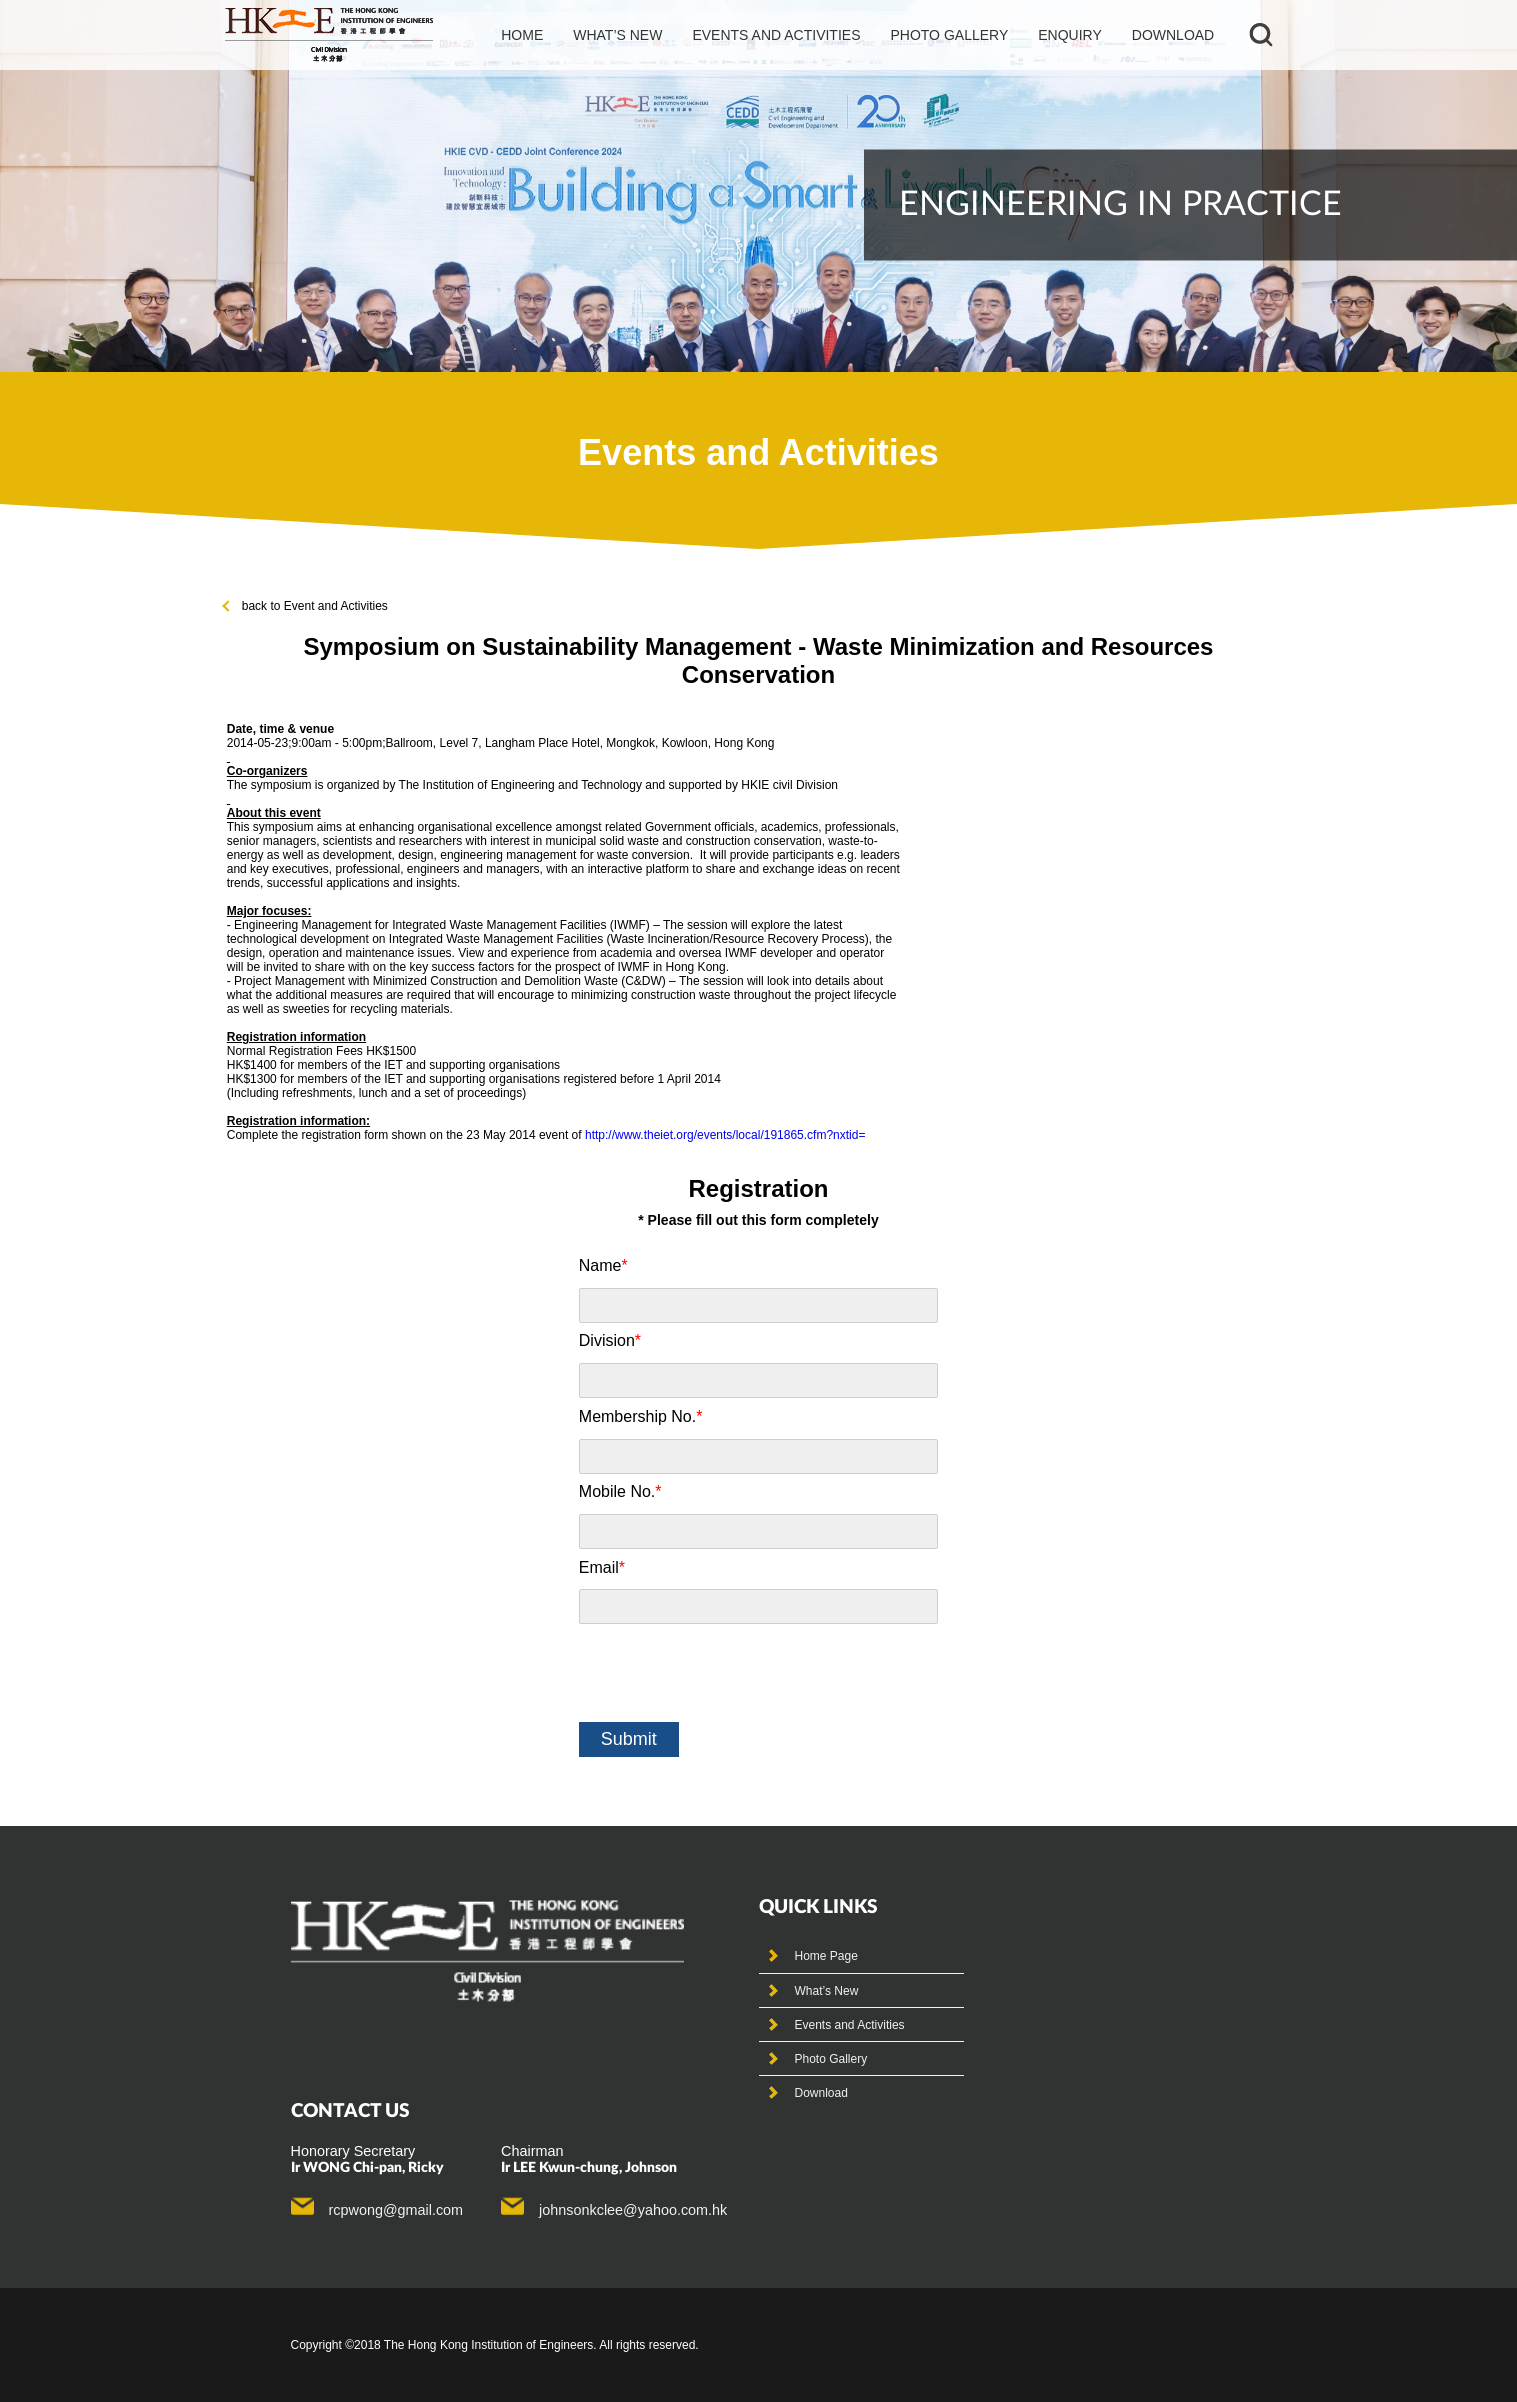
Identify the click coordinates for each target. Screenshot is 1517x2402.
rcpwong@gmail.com (396, 2210)
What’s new (617, 35)
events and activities (776, 35)
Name (603, 1265)
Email (602, 1567)
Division (610, 1340)
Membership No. (641, 1416)
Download (1173, 35)
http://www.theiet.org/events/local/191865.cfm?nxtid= (725, 1135)
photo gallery (949, 35)
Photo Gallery (831, 2059)
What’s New (827, 1991)
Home (522, 35)
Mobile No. (620, 1491)
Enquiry (1070, 35)
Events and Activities (850, 2025)
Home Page (826, 1956)
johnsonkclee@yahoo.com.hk (633, 2210)
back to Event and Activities (306, 606)
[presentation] (731, 1673)
